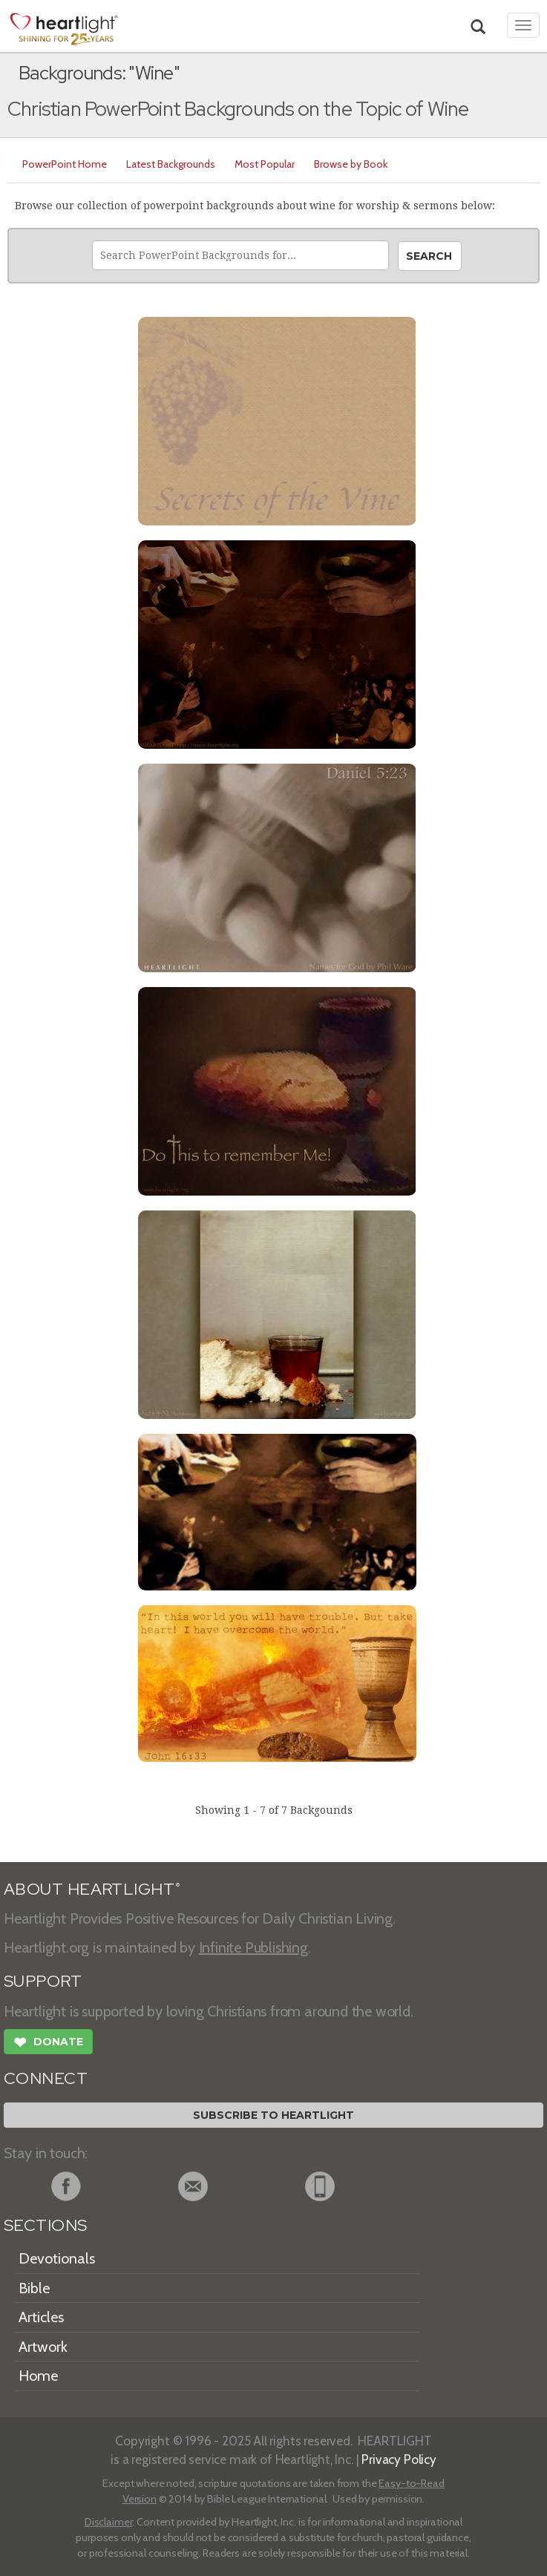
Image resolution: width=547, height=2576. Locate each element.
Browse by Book (350, 164)
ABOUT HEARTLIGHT (92, 1889)
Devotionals (57, 2258)
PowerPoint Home (64, 164)
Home (38, 2376)
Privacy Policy (398, 2459)
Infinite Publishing (253, 1947)
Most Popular (265, 164)
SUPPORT (43, 1981)
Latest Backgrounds (170, 164)
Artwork (43, 2347)
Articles (41, 2317)
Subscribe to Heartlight (273, 2115)
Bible (34, 2288)
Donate (48, 2043)
